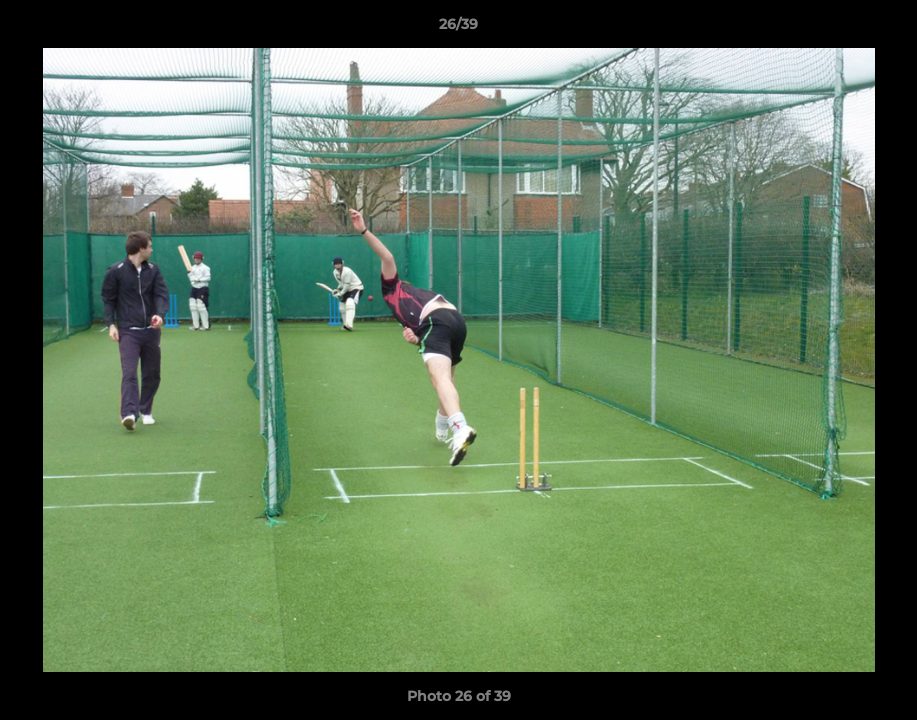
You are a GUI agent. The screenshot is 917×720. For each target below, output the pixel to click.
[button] (881, 29)
